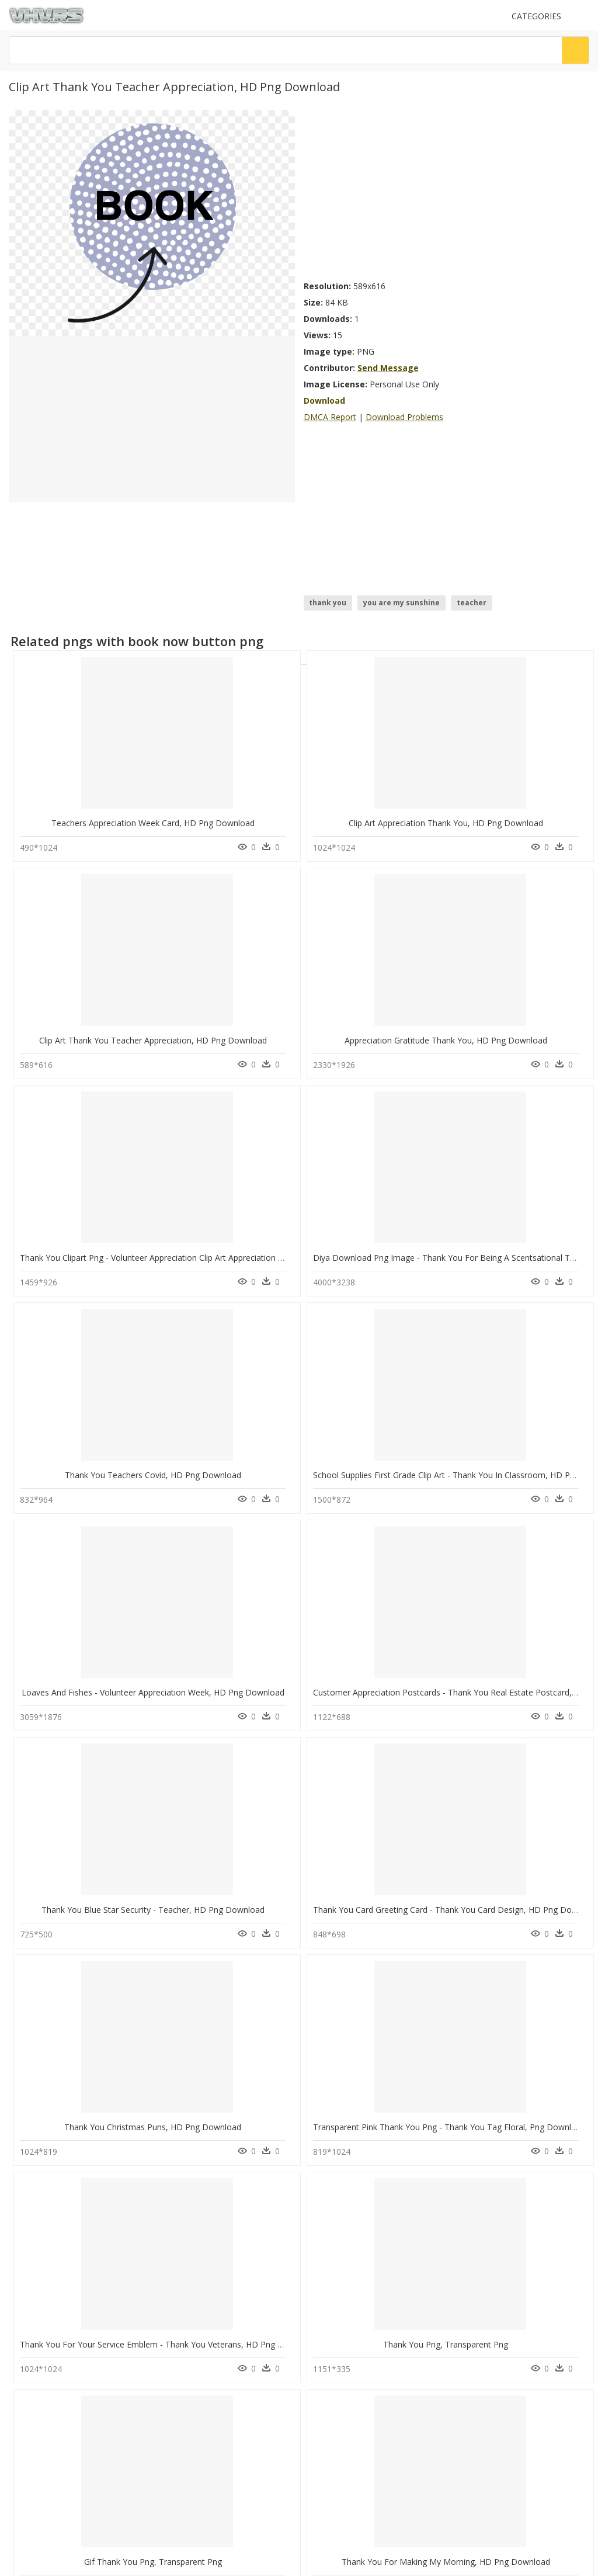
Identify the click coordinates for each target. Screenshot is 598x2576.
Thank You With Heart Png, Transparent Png (397, 1958)
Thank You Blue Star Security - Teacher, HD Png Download (424, 1185)
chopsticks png (62, 2281)
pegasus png (57, 2295)
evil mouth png (60, 2309)
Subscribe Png (191, 2225)
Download (324, 400)
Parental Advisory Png (200, 2239)
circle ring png (61, 2267)
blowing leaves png (69, 2323)
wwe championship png (77, 2337)
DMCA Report (330, 416)
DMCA (23, 2423)
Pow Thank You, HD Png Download (527, 1765)
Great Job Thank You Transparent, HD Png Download (414, 1765)
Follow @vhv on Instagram (58, 2466)
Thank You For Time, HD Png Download (242, 2152)
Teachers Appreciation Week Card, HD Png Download (121, 799)
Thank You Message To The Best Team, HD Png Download (279, 1958)
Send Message (388, 367)
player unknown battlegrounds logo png (97, 2232)
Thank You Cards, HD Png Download (89, 2152)
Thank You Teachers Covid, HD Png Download (401, 992)
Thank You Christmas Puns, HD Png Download (108, 1379)
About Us (28, 2413)
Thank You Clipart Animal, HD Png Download (105, 1958)
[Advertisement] (447, 191)
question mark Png (194, 2267)
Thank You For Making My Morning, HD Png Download (270, 1572)
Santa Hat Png (186, 2281)
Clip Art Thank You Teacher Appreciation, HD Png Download (427, 799)
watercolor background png (83, 2253)
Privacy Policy (35, 2433)
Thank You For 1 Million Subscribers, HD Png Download (418, 1572)
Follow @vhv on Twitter (53, 2478)
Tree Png (178, 2295)
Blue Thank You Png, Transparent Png (92, 1765)
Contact (26, 2403)
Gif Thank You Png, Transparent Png (89, 1572)
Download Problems (404, 416)
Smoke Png (182, 2309)
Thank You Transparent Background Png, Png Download (273, 1765)
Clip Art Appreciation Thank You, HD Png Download (263, 799)
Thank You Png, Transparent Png (524, 1379)
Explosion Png (187, 2253)
